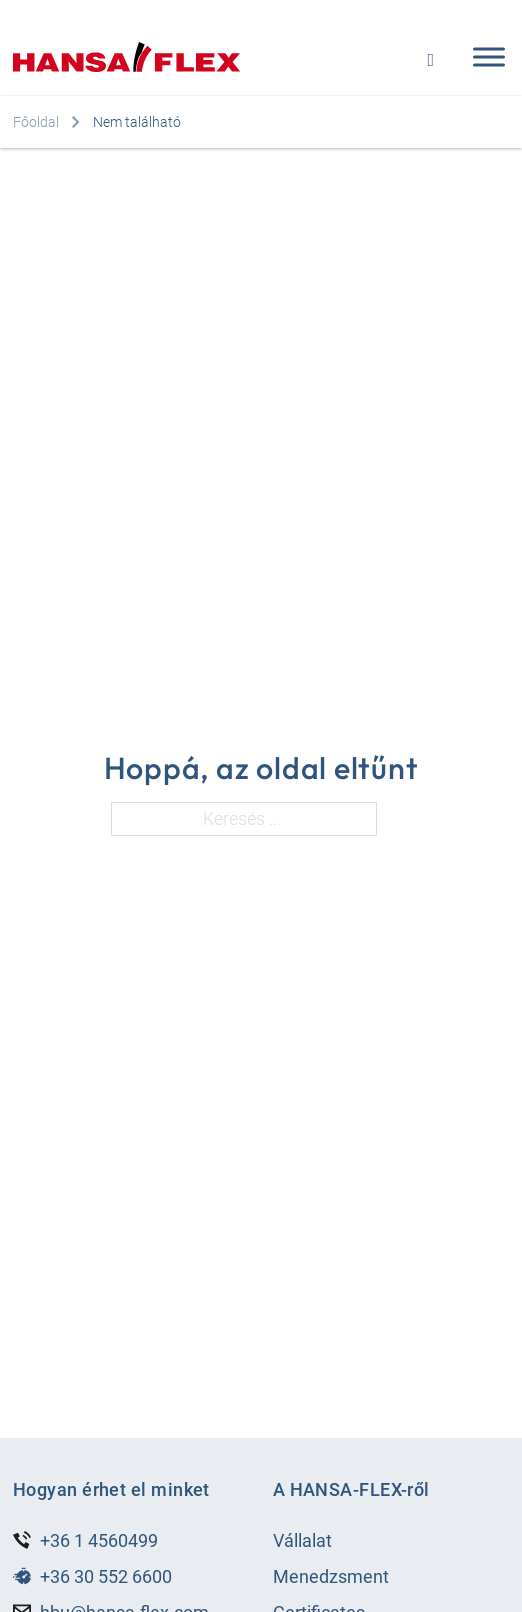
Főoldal (36, 122)
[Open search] (430, 57)
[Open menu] (484, 57)
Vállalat (302, 1540)
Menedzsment (331, 1576)
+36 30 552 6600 (106, 1576)
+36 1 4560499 (99, 1540)
